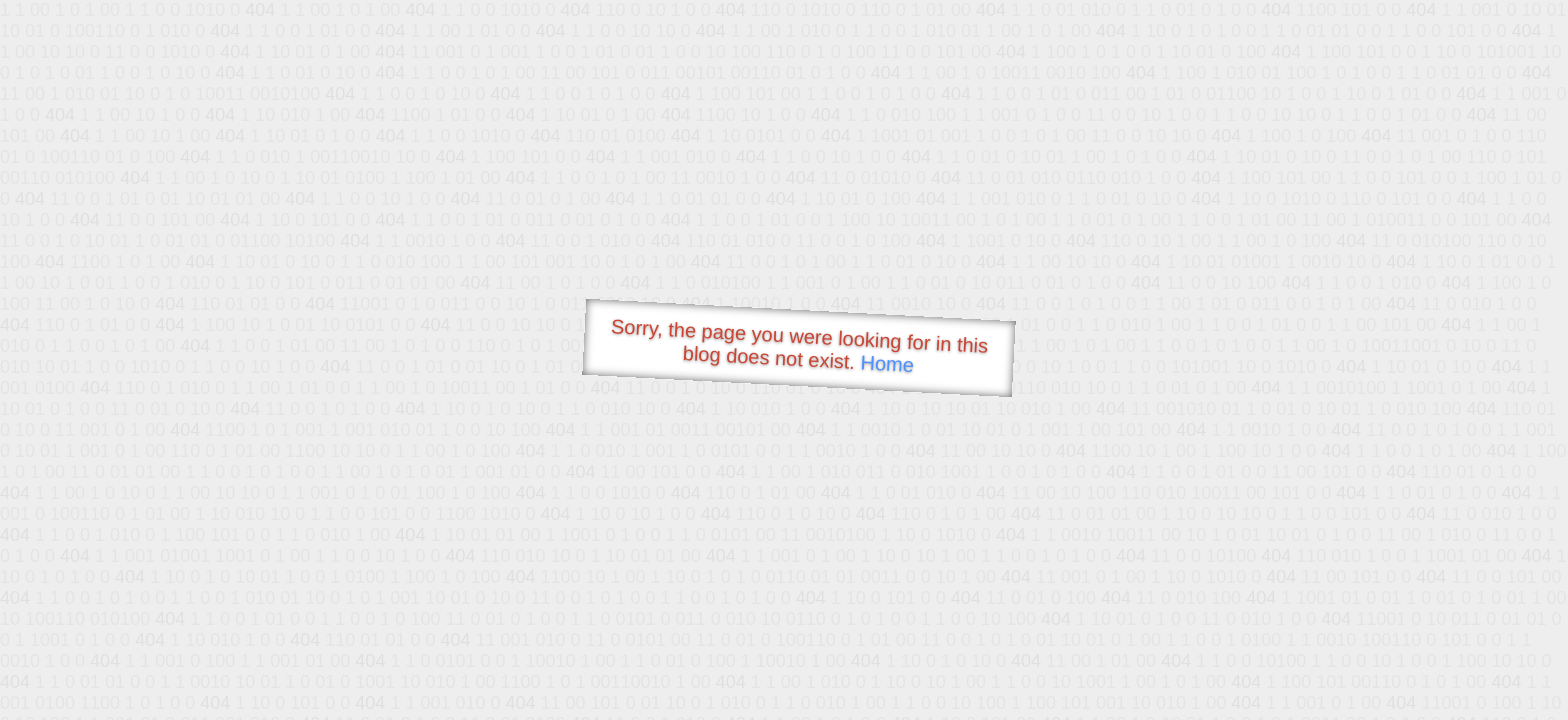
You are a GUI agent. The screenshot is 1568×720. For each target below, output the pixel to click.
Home (887, 363)
